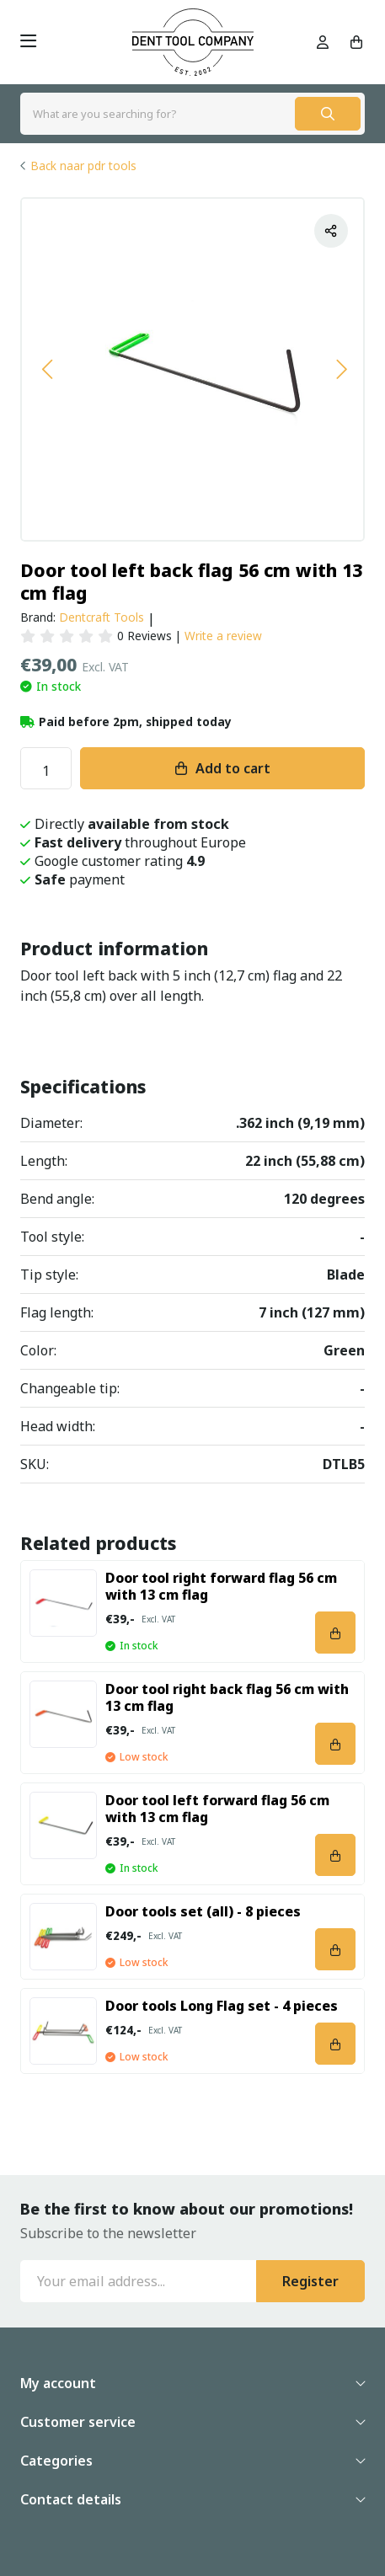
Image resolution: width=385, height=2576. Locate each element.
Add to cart (232, 768)
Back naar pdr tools (83, 166)
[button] (46, 369)
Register (310, 2281)
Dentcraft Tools (101, 617)
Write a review (223, 636)
